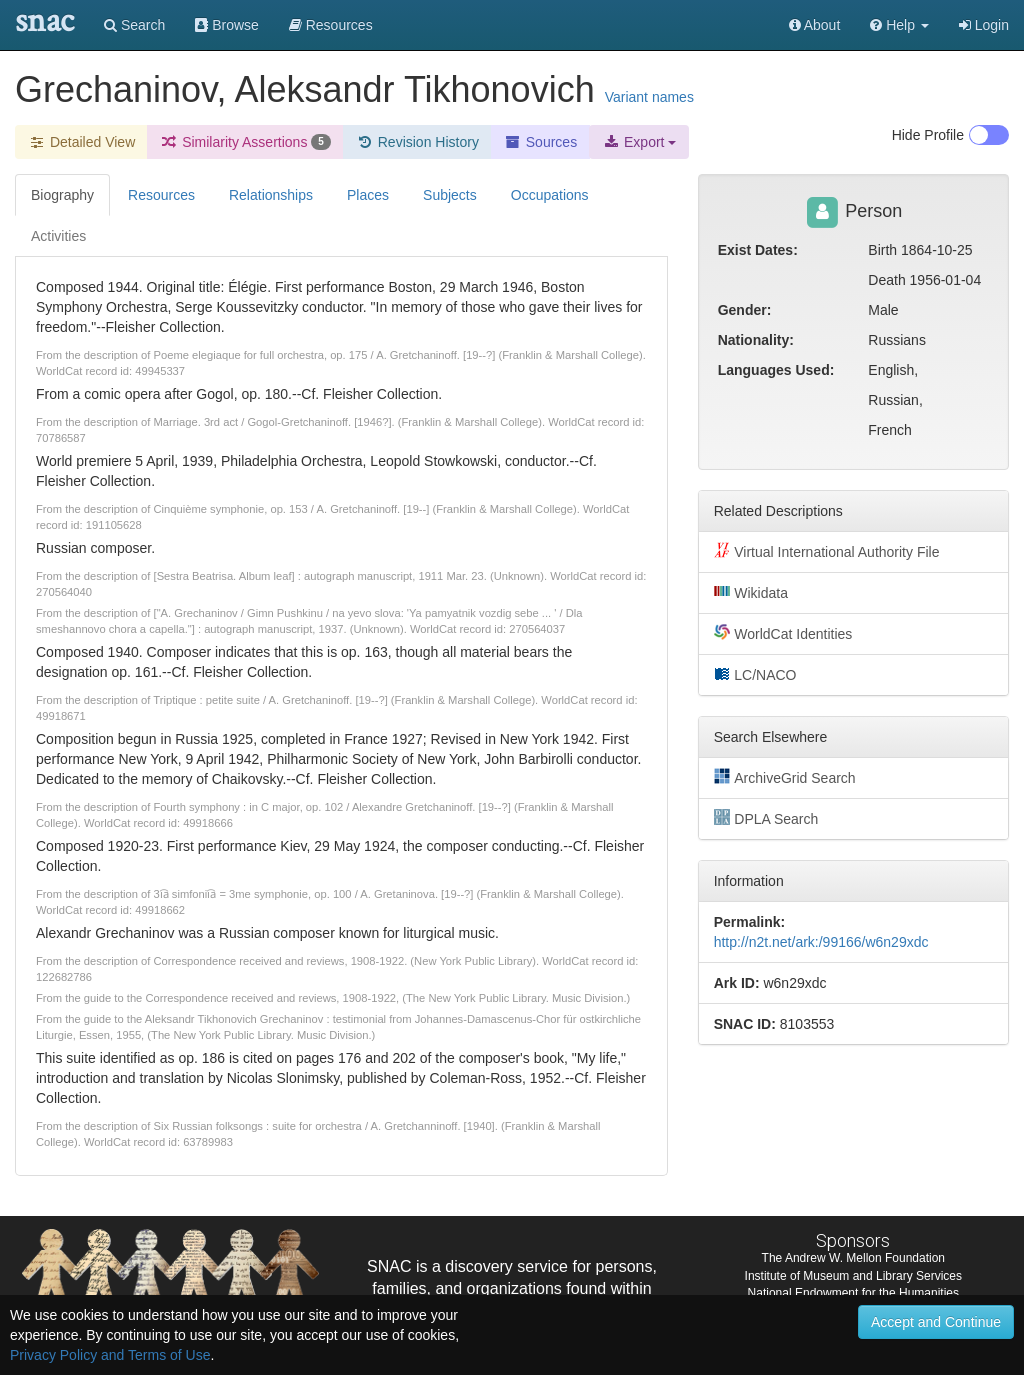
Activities (58, 236)
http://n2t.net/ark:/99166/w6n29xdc (821, 942)
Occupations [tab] (550, 195)
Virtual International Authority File (827, 551)
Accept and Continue (936, 1322)
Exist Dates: (758, 250)
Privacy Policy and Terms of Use (110, 1355)
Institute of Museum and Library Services (853, 1276)
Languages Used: (776, 370)
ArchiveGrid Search (785, 777)
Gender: (745, 310)
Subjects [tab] (450, 195)
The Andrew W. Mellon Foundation (853, 1258)
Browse (227, 25)
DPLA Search (766, 818)
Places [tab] (368, 195)
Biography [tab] (62, 195)
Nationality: (756, 340)
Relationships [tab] (271, 195)
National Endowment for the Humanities (853, 1293)
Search (134, 25)
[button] (899, 25)
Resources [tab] (161, 195)
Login (984, 25)
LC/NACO (755, 674)
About (815, 25)
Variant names (649, 97)
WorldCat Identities (783, 633)
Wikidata (751, 592)
